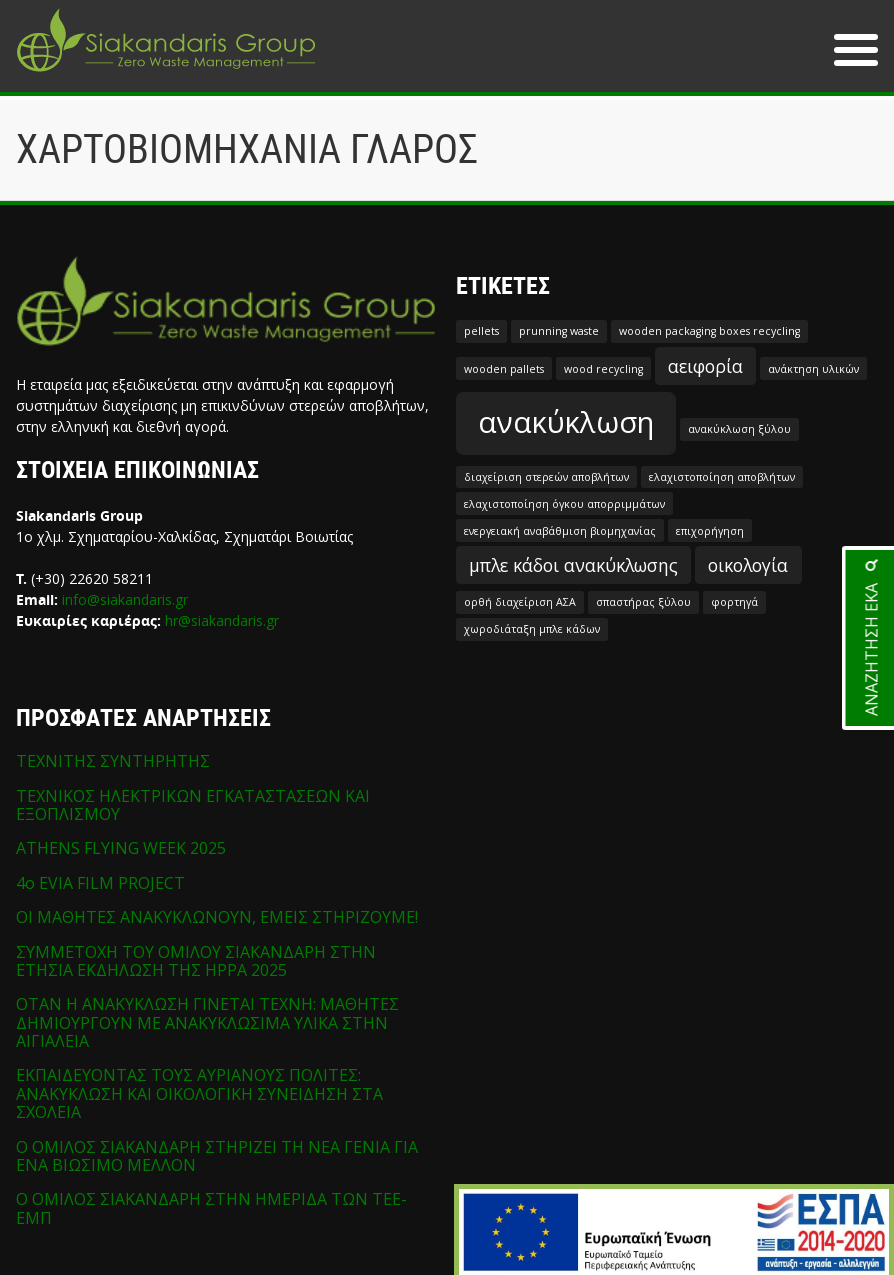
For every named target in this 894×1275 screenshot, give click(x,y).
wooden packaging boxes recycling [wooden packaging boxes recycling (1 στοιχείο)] (709, 331)
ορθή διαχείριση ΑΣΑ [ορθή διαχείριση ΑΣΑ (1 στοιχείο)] (520, 602)
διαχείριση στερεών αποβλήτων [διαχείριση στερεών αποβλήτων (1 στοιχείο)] (546, 477)
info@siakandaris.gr (125, 599)
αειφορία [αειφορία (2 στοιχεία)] (705, 366)
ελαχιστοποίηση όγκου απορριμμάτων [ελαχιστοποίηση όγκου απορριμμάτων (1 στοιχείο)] (564, 504)
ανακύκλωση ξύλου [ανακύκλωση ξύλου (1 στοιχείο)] (739, 429)
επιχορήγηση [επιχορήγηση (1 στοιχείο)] (710, 531)
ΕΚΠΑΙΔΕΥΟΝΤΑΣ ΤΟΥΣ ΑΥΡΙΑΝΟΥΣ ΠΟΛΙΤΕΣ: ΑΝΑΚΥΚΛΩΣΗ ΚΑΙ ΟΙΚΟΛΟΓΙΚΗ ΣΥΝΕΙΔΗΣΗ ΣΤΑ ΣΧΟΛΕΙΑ (199, 1093)
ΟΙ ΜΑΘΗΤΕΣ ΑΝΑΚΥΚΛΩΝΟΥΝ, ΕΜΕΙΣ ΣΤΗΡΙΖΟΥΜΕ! (217, 917)
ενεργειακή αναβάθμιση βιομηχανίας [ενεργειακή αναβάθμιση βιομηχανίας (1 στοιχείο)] (560, 531)
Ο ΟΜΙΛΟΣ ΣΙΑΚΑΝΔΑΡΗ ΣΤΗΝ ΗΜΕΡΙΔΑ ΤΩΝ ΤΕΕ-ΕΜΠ (211, 1208)
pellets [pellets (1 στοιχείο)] (481, 331)
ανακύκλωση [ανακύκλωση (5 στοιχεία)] (566, 422)
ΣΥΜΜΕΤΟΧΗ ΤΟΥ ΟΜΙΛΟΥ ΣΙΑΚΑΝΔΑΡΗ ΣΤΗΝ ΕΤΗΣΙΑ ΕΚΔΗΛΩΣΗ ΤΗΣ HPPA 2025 (196, 961)
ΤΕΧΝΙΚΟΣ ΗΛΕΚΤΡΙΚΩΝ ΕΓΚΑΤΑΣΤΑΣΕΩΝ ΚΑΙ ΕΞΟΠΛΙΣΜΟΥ (193, 805)
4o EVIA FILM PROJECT (100, 883)
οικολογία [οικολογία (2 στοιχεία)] (748, 565)
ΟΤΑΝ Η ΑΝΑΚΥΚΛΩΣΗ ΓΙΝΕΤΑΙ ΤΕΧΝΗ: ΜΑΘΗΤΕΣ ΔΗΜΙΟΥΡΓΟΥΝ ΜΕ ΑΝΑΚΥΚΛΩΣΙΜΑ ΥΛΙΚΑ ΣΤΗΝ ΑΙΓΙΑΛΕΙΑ (207, 1022)
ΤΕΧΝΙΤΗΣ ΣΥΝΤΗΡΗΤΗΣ (113, 761)
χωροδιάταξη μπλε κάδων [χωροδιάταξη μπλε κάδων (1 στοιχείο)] (532, 629)
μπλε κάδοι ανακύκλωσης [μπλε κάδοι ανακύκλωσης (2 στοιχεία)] (573, 565)
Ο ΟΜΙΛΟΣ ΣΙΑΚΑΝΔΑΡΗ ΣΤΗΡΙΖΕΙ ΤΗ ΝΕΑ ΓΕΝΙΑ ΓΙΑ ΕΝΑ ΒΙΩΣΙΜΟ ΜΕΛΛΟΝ (217, 1156)
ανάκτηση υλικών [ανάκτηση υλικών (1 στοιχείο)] (813, 369)
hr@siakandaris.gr (222, 620)
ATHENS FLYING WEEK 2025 (121, 848)
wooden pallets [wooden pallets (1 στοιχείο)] (504, 369)
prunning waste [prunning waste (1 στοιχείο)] (559, 331)
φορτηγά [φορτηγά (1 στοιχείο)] (734, 602)
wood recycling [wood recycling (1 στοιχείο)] (603, 369)
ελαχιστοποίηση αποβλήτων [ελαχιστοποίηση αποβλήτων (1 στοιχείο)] (722, 477)
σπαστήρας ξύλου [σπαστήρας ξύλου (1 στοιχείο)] (643, 602)
